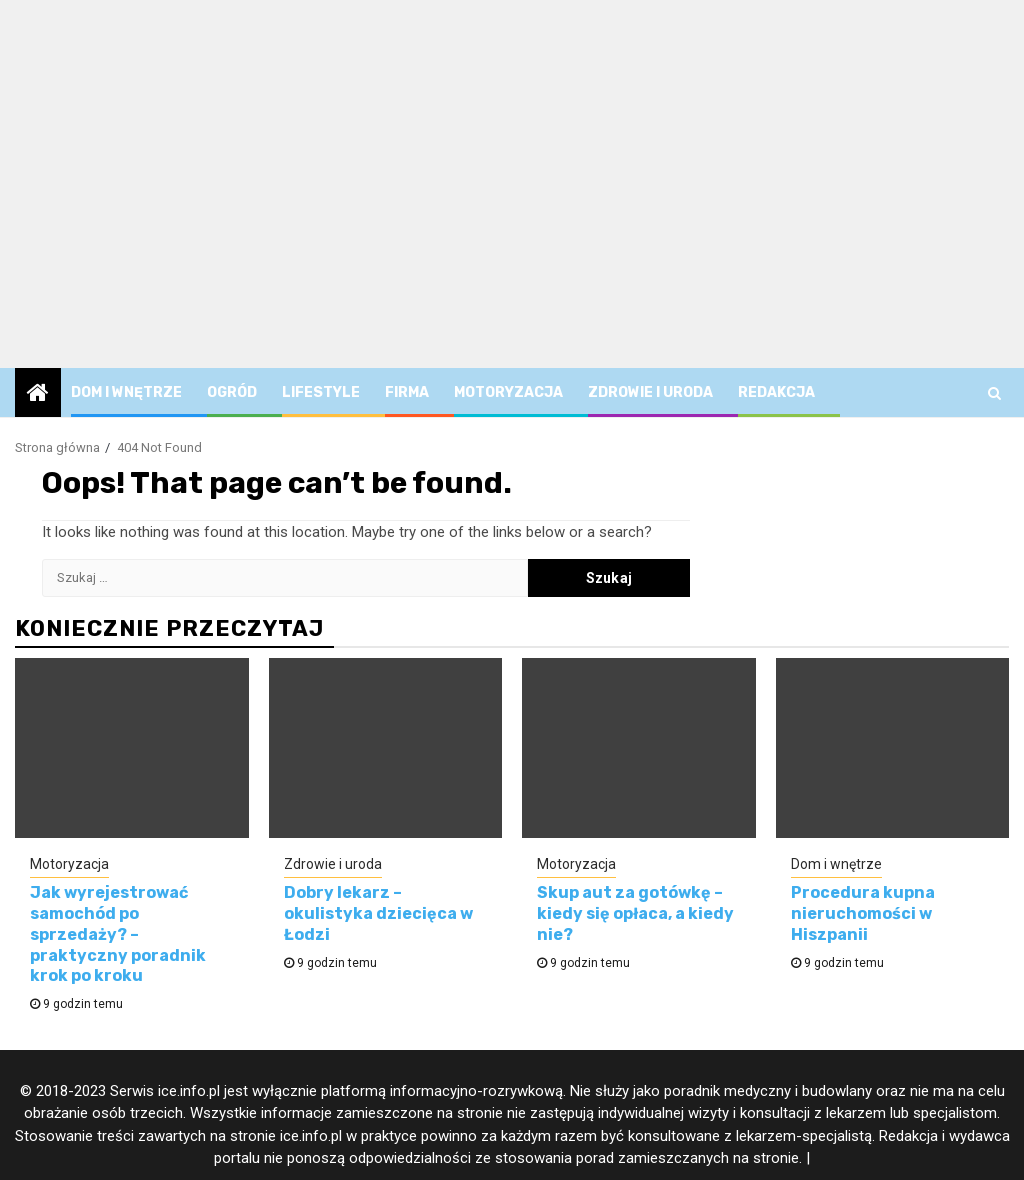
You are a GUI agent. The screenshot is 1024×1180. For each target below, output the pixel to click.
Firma (407, 392)
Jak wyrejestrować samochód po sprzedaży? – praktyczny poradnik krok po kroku (118, 934)
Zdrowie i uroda (650, 392)
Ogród (232, 392)
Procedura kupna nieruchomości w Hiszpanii (863, 913)
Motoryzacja (508, 392)
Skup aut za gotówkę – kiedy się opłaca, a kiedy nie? (635, 913)
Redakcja (776, 392)
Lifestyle (321, 392)
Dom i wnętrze (126, 392)
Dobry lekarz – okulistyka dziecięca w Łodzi (378, 913)
